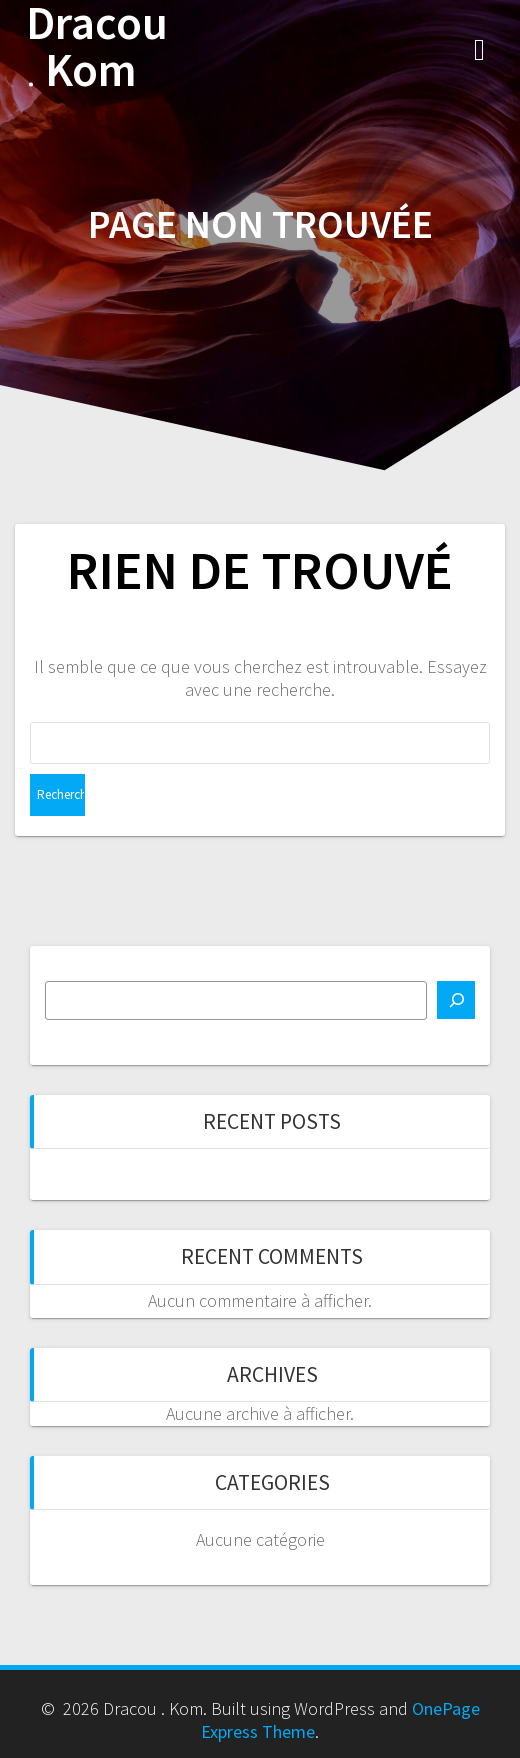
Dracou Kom (97, 47)
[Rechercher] (456, 1000)
